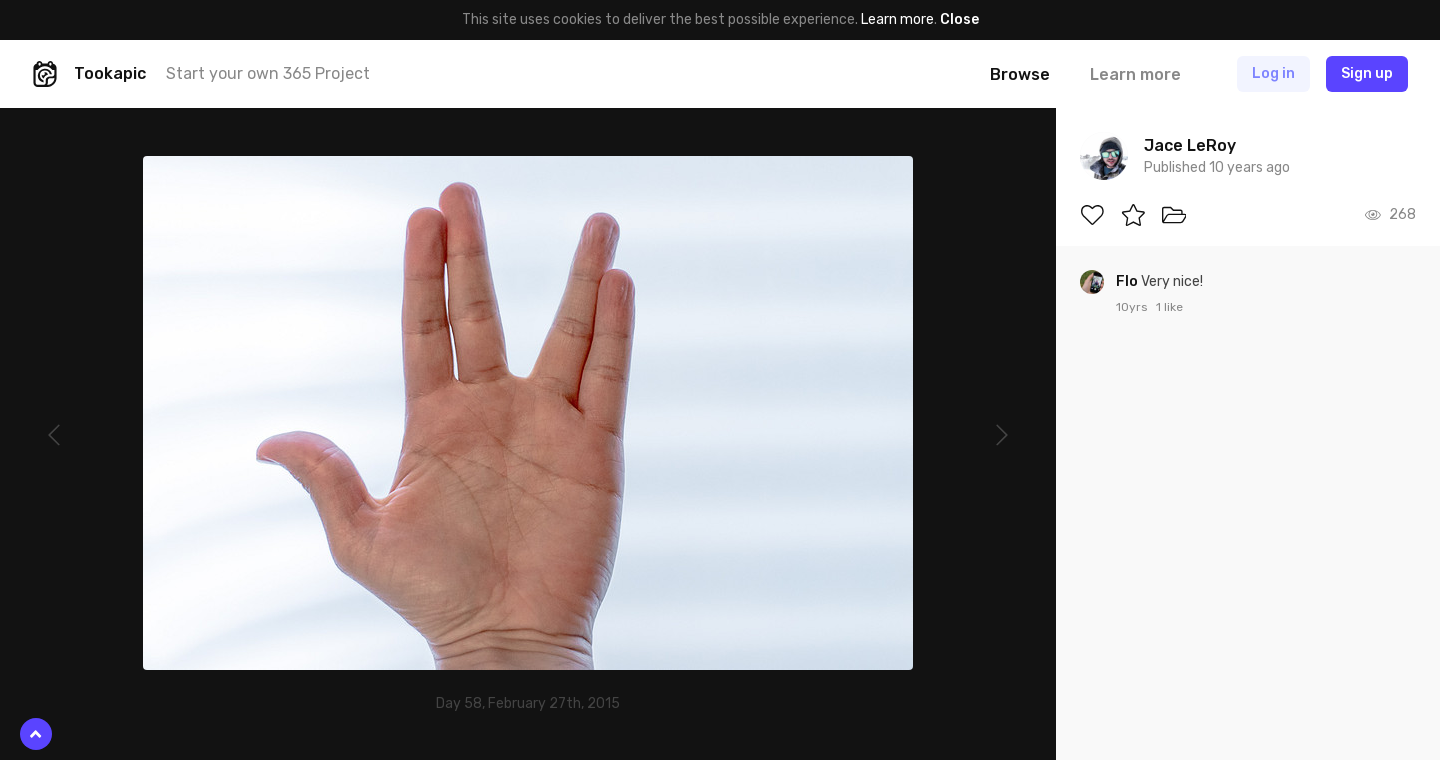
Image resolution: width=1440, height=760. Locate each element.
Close (959, 19)
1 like (1169, 307)
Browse (1020, 74)
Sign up (1367, 73)
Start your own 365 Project (268, 73)
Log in (1273, 73)
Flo (1128, 281)
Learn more (897, 19)
